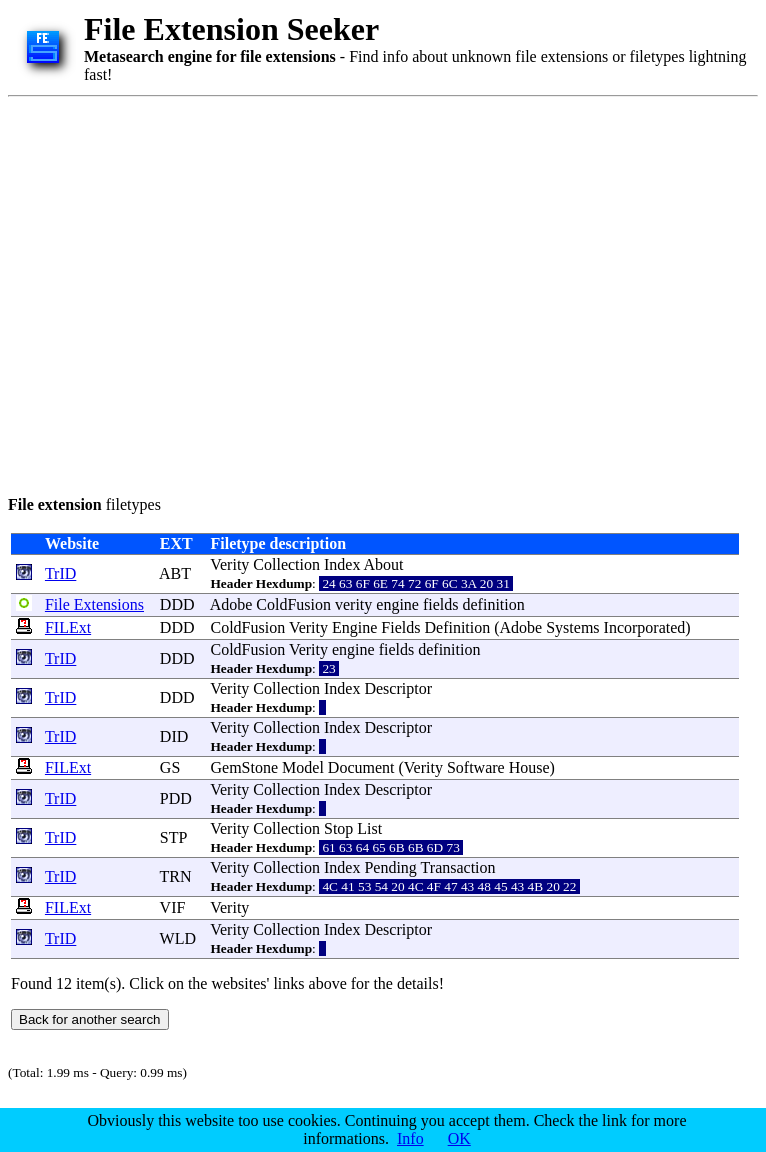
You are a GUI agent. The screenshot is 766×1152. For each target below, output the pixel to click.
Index (342, 564)
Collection (286, 564)
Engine (354, 627)
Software (476, 767)
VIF (173, 907)
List (369, 828)
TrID (60, 573)
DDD (177, 604)
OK (459, 1138)
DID (174, 736)
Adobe (231, 604)
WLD (178, 938)
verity (353, 604)
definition (494, 604)
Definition (457, 627)
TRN (176, 876)
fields (441, 604)
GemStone (245, 767)
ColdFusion (293, 604)
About (384, 564)
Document (361, 767)
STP (173, 837)
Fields (400, 627)
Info (410, 1138)
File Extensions (94, 604)
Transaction (458, 867)
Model (303, 767)
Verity (229, 564)
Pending (390, 867)
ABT (175, 573)
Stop (338, 828)
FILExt (68, 627)
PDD (176, 798)
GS (170, 767)
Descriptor (398, 688)
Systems (572, 627)
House (529, 767)
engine (397, 604)
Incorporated (645, 627)
